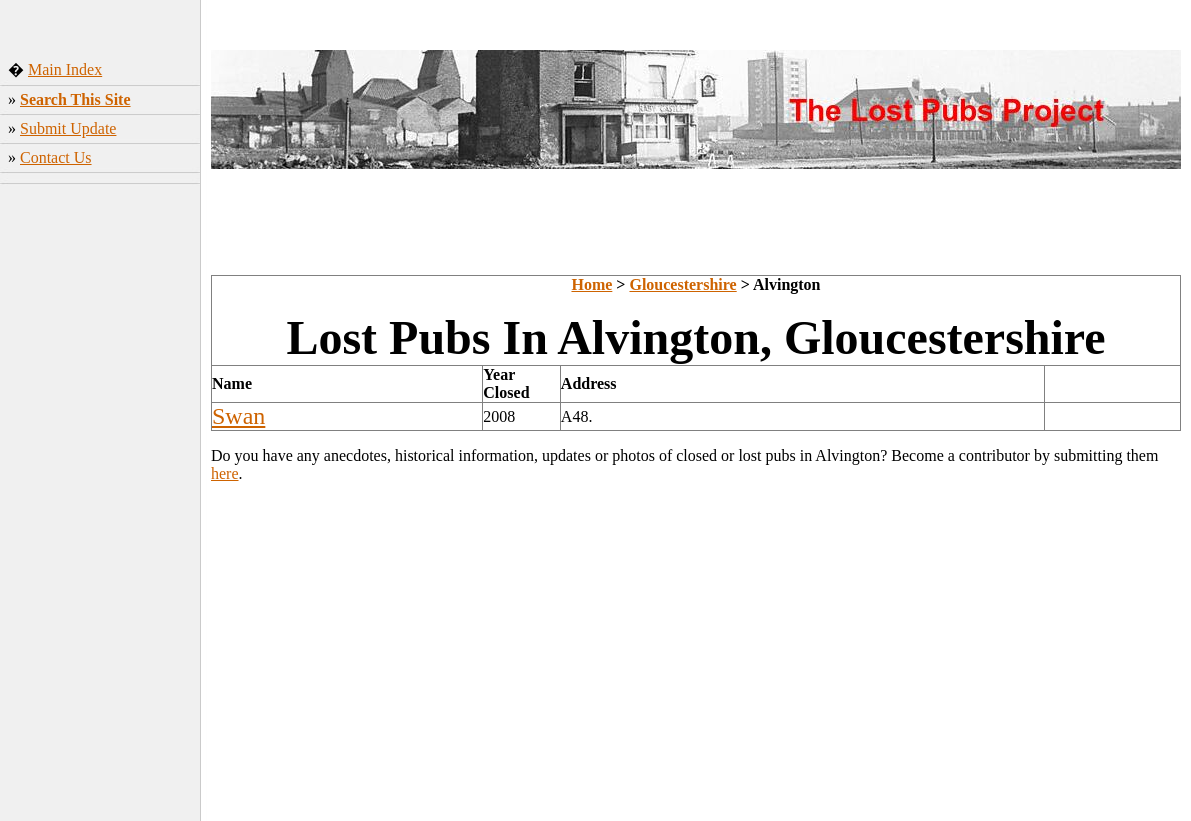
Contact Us (56, 157)
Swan (238, 416)
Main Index (65, 69)
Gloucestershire (682, 284)
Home (591, 284)
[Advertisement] (100, 505)
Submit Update (68, 128)
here (225, 473)
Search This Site (75, 99)
